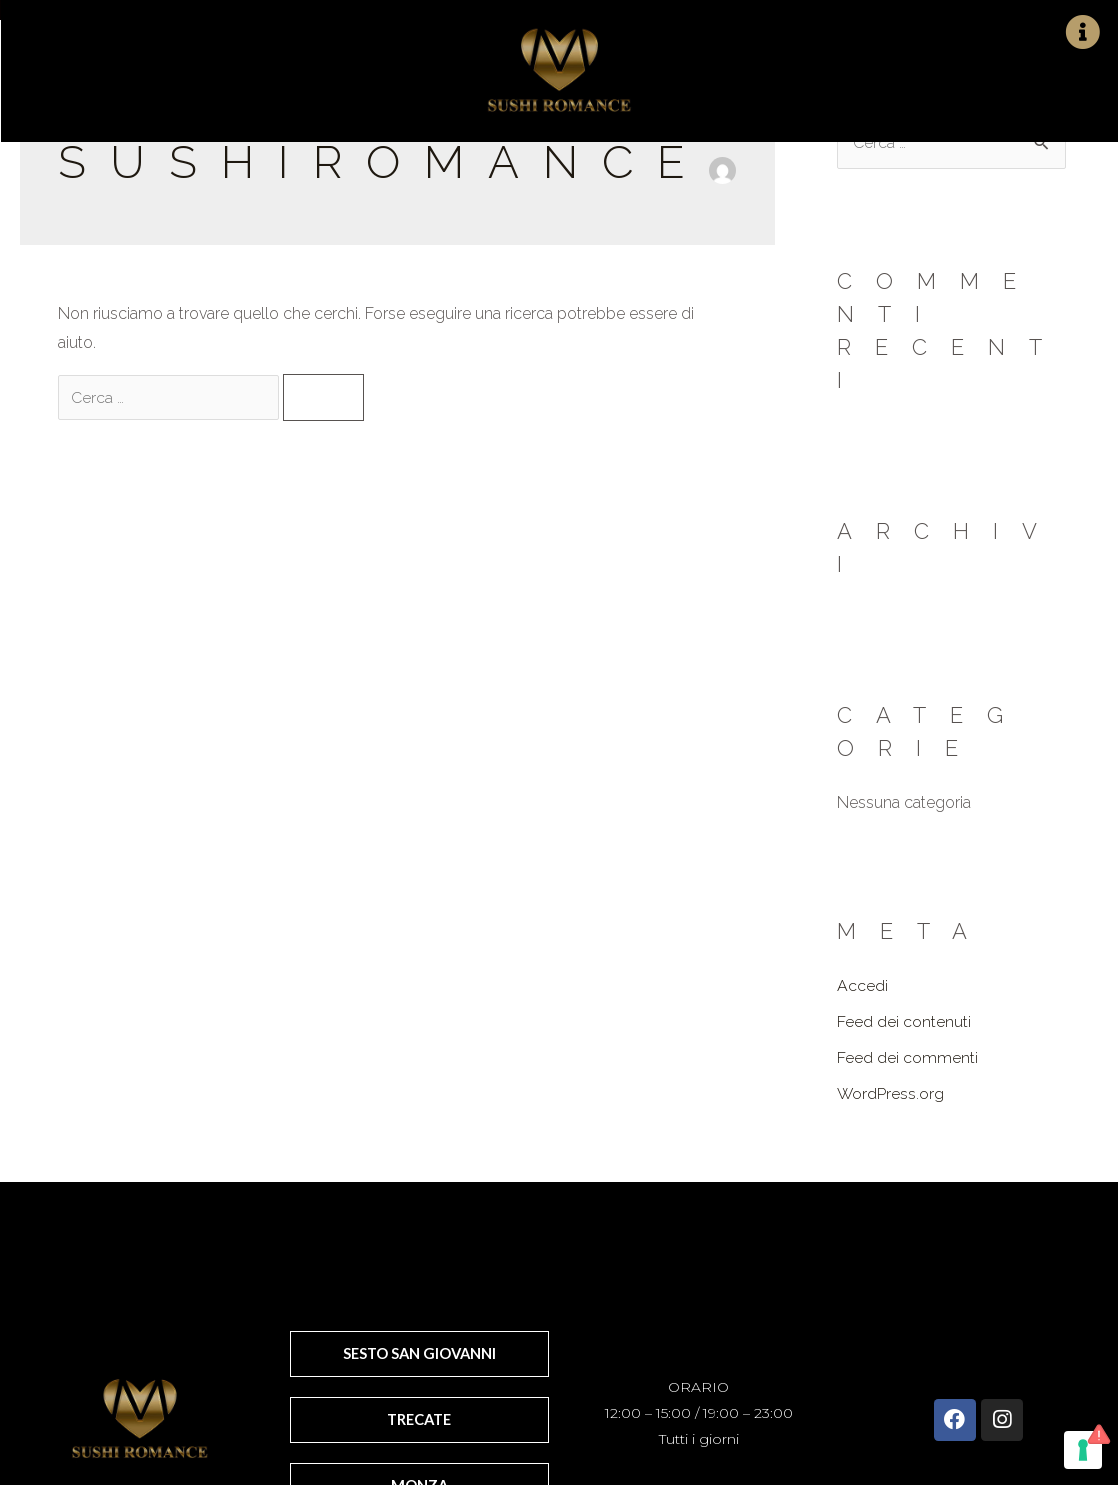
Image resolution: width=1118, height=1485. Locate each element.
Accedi (862, 985)
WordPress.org (891, 1093)
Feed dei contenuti (904, 1021)
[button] (420, 1352)
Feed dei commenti (907, 1057)
